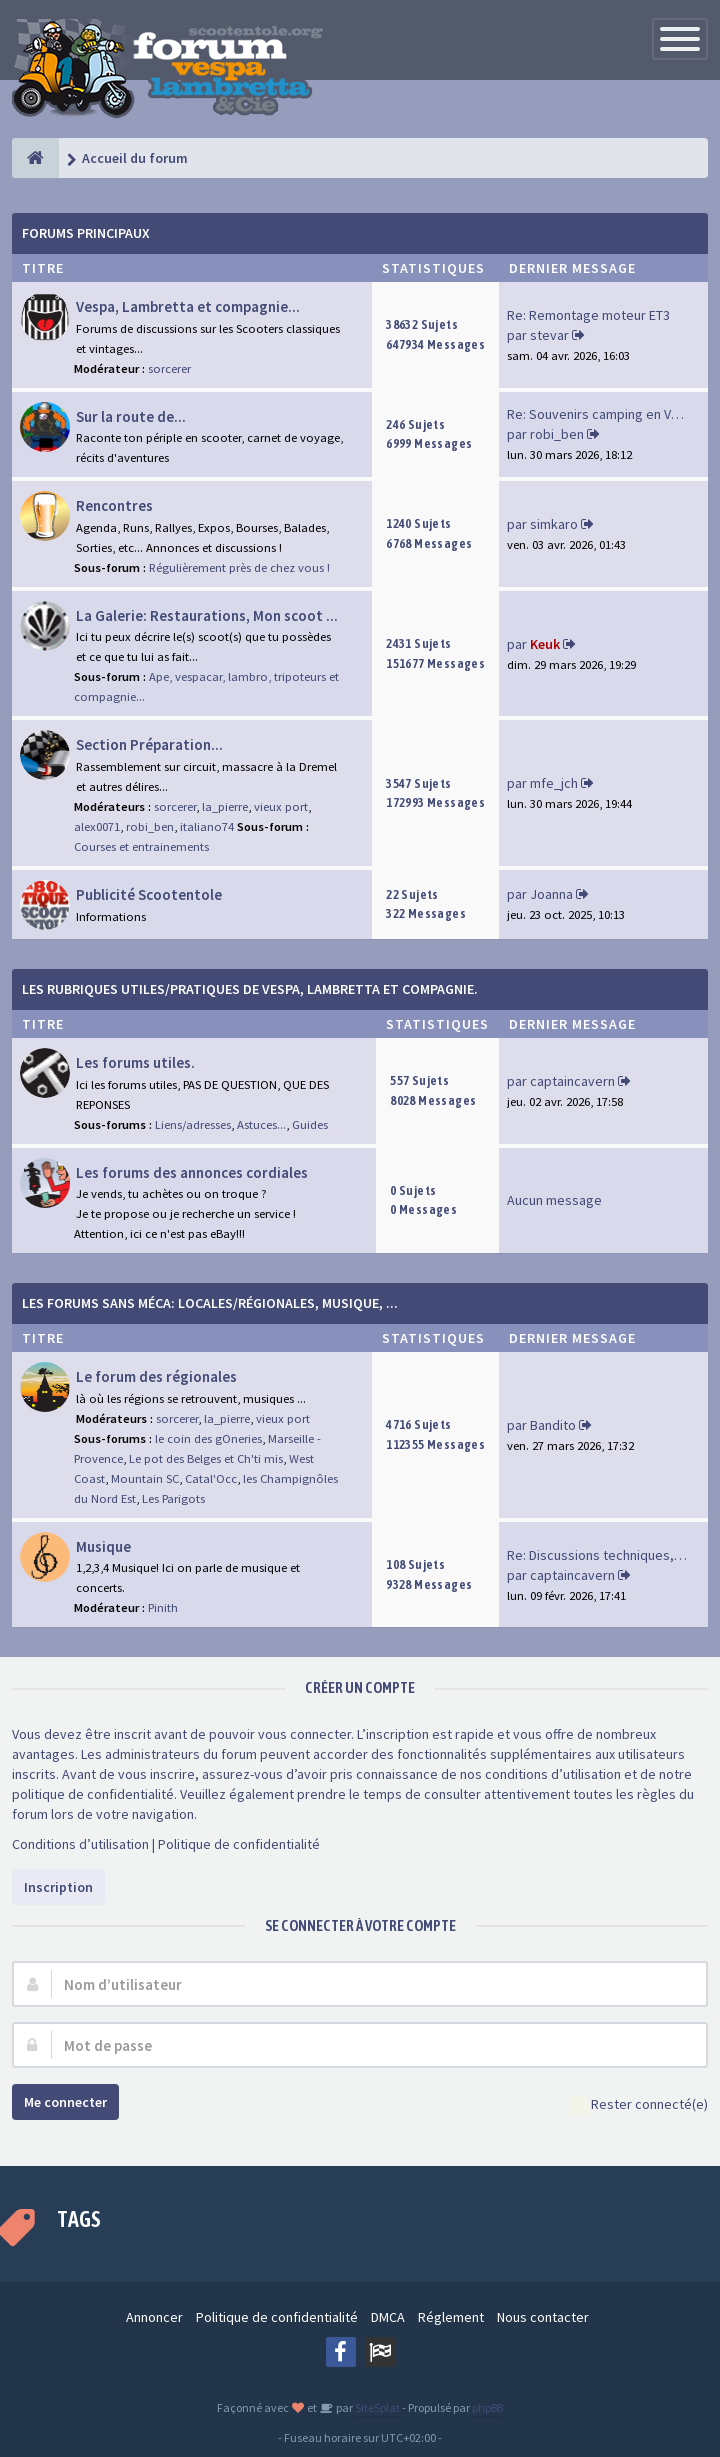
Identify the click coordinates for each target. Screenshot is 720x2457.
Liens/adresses (193, 1124)
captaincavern (572, 1081)
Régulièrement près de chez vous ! (239, 567)
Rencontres (114, 505)
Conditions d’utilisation (80, 1844)
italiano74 (207, 826)
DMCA (388, 2317)
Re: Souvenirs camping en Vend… (607, 414)
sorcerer (169, 368)
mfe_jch (554, 783)
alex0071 (97, 826)
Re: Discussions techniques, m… (604, 1555)
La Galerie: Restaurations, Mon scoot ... (207, 615)
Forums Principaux (86, 233)
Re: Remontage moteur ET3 (588, 315)
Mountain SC (145, 1478)
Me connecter (65, 2102)
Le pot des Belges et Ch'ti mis (206, 1458)
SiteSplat (376, 2407)
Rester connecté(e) (638, 2105)
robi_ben (557, 434)
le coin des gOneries (208, 1438)
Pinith (163, 1607)
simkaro (554, 524)
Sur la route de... (131, 416)
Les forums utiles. (135, 1062)
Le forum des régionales (156, 1376)
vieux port (281, 806)
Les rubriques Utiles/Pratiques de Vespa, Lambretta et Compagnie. (250, 989)
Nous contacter (543, 2317)
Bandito (553, 1425)
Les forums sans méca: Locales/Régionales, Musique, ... (210, 1303)
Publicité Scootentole (149, 894)
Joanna (551, 894)
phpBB (487, 2407)
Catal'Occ (211, 1478)
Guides (310, 1124)
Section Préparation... (149, 744)
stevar (549, 335)
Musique (103, 1546)
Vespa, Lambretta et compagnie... (188, 306)
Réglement (451, 2317)
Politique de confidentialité (239, 1844)
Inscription (58, 1887)
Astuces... (261, 1124)
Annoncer (154, 2317)
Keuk (545, 644)
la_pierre (225, 806)
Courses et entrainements (141, 846)
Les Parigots (173, 1498)
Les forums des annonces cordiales (192, 1172)
